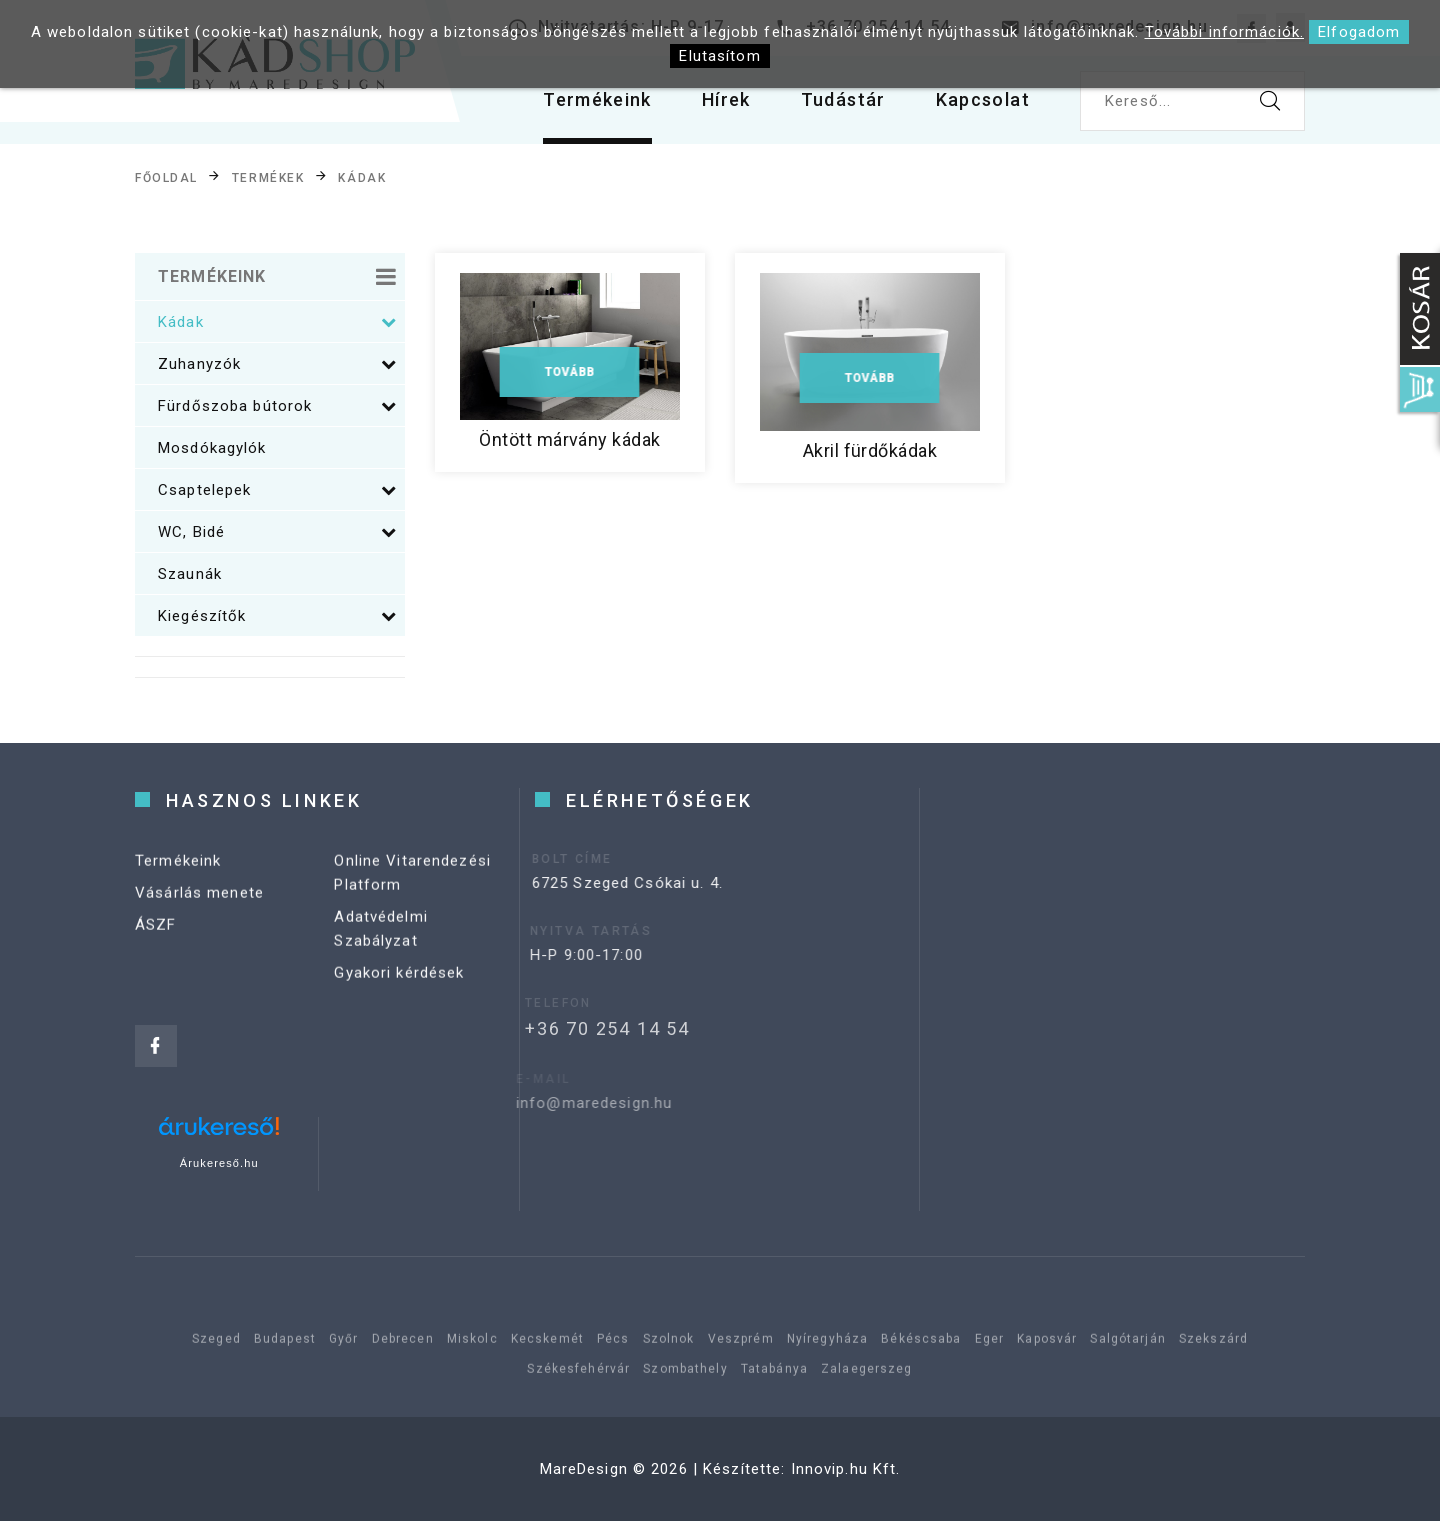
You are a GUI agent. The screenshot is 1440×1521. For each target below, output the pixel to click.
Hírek (726, 99)
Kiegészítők (277, 616)
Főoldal (166, 178)
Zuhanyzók (277, 364)
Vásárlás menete (199, 904)
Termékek (268, 178)
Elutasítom (719, 56)
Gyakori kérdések (399, 984)
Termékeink (597, 99)
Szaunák (190, 574)
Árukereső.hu (219, 1163)
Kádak (362, 178)
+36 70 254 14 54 (580, 1028)
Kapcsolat (983, 99)
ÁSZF (156, 936)
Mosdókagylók (212, 448)
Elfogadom (1359, 32)
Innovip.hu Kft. (846, 1469)
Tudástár (843, 99)
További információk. (1225, 32)
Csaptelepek (277, 490)
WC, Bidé (277, 532)
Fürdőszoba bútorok (277, 406)
